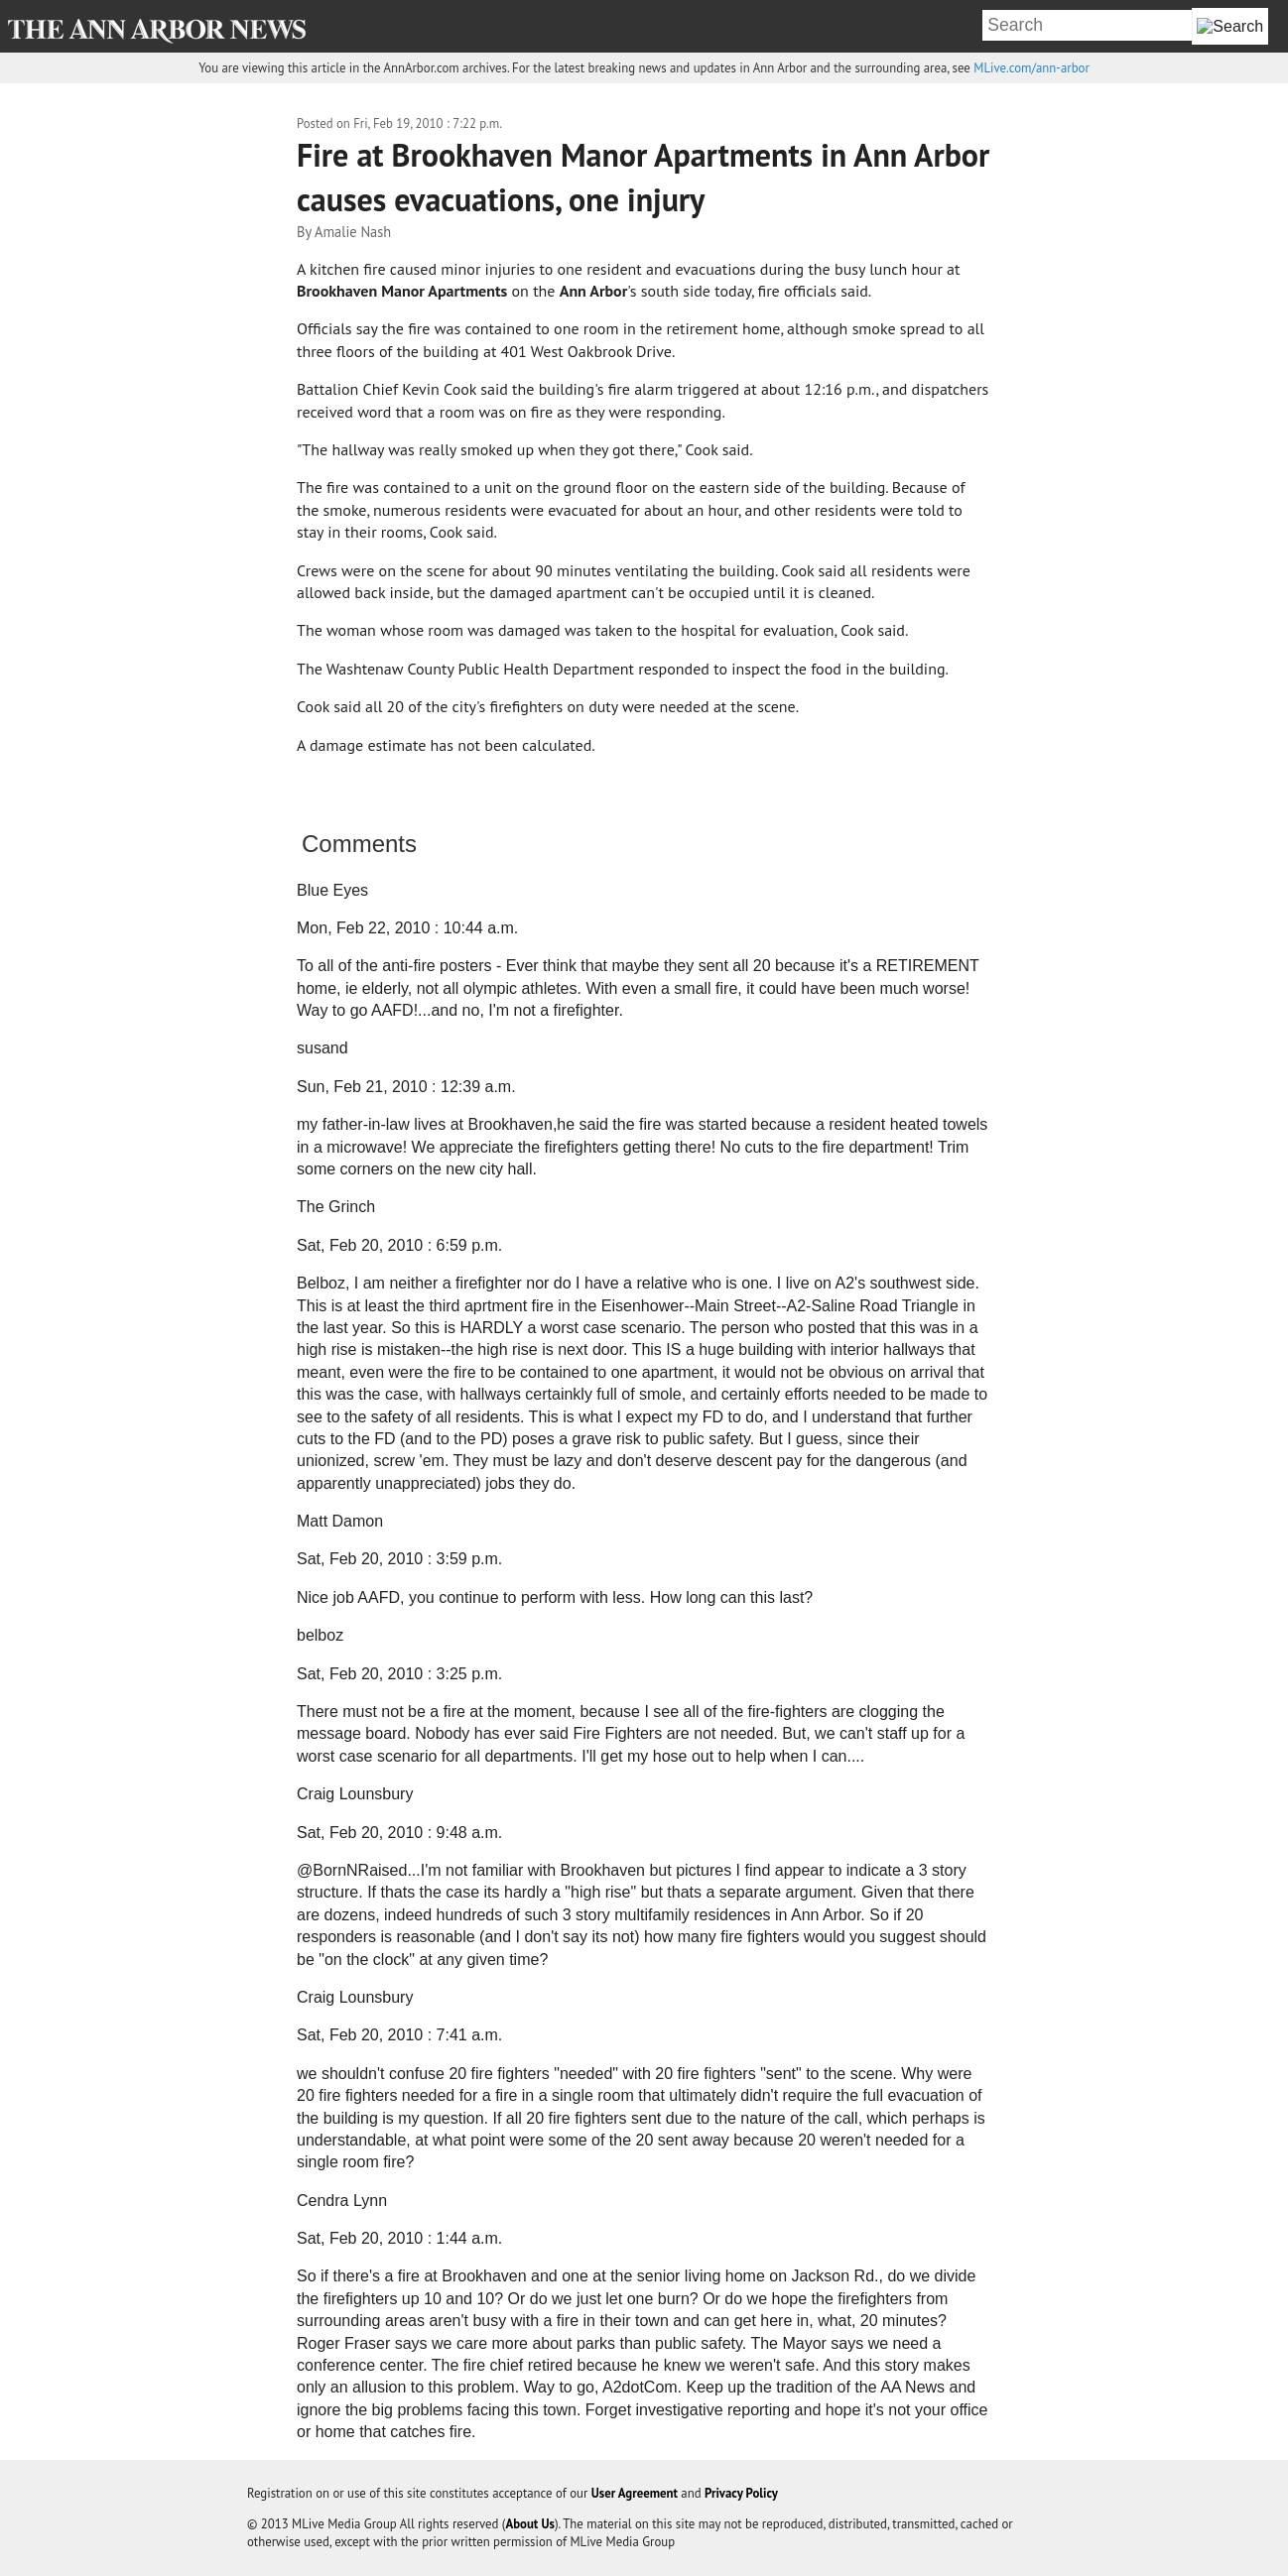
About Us (530, 2523)
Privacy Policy (741, 2493)
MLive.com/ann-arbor (1031, 68)
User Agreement (634, 2493)
